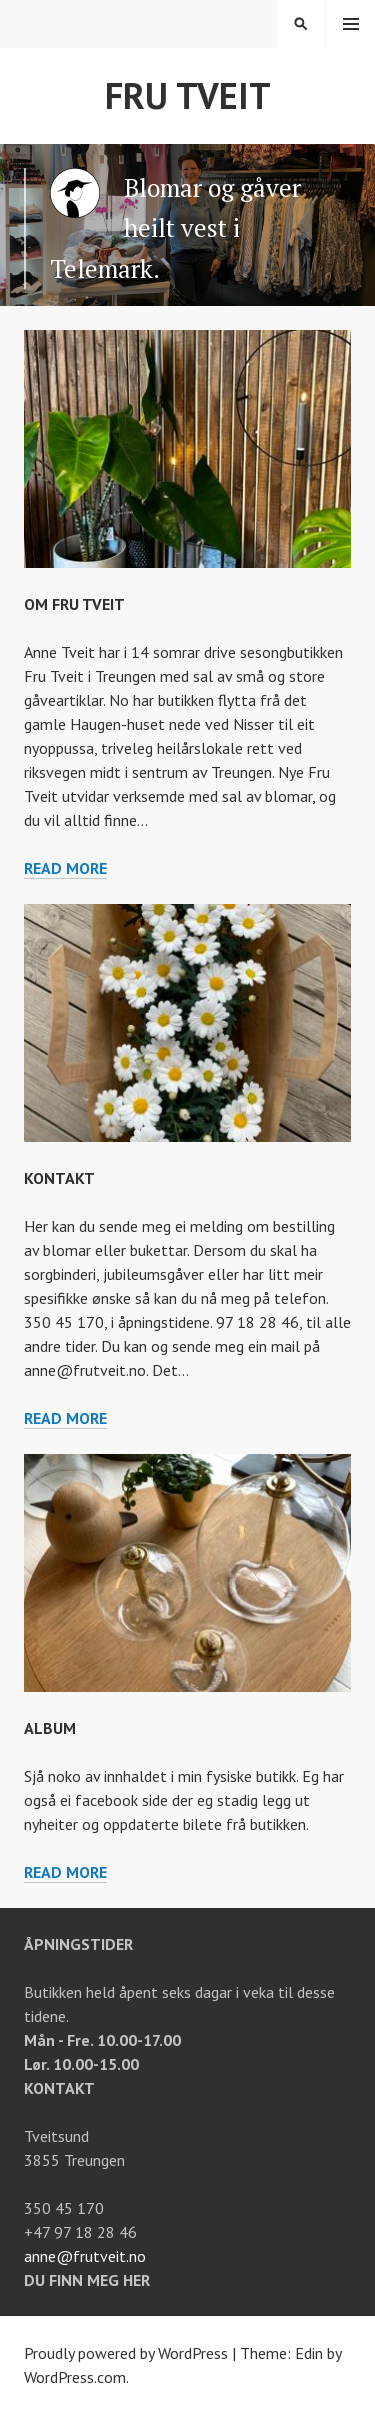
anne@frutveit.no (85, 2256)
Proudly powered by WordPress (126, 2353)
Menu (351, 24)
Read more (65, 868)
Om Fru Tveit (74, 604)
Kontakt (59, 1178)
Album (50, 1728)
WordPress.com (75, 2377)
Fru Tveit (188, 95)
